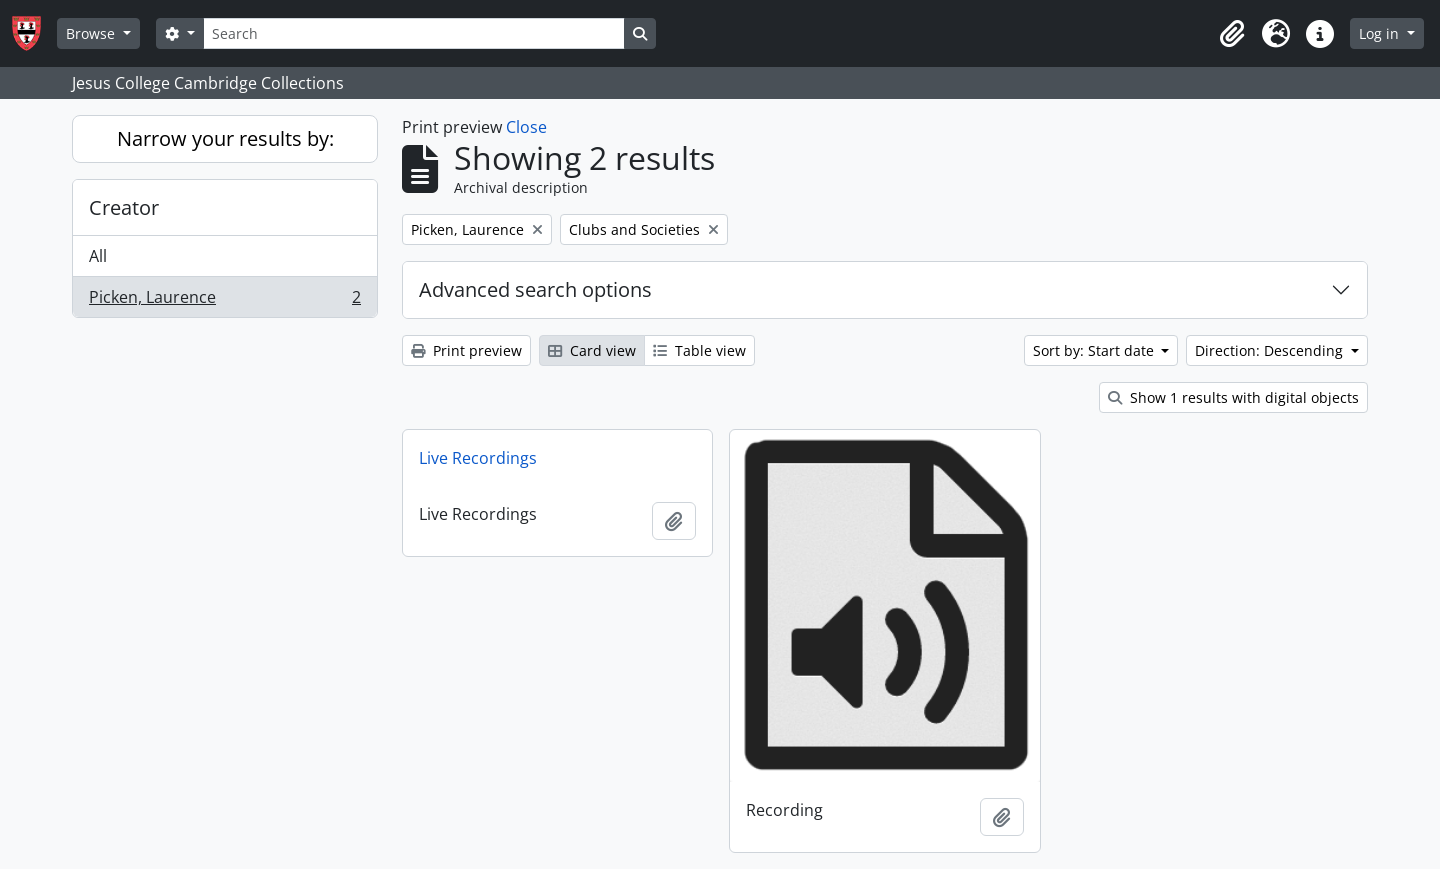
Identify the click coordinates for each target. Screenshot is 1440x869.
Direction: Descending (1271, 350)
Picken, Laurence (224, 301)
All (98, 256)
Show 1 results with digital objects (1233, 397)
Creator (124, 207)
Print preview (466, 350)
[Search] (414, 33)
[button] (1232, 34)
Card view (592, 350)
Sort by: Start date (1095, 350)
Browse (92, 33)
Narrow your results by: (225, 138)
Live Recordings (478, 458)
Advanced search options (535, 289)
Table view (699, 350)
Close (526, 127)
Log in (1381, 33)
